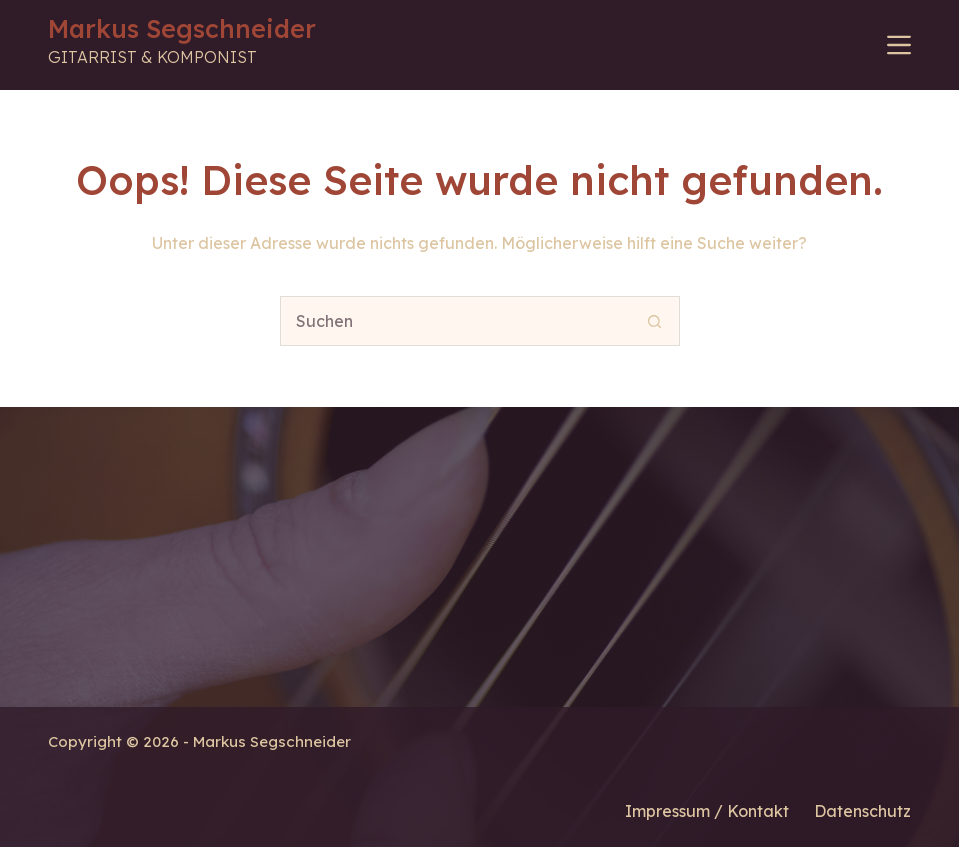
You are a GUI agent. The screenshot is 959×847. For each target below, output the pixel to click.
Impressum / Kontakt (707, 811)
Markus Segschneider (182, 28)
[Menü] (899, 45)
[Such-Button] (655, 321)
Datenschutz (862, 811)
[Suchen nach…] (455, 321)
